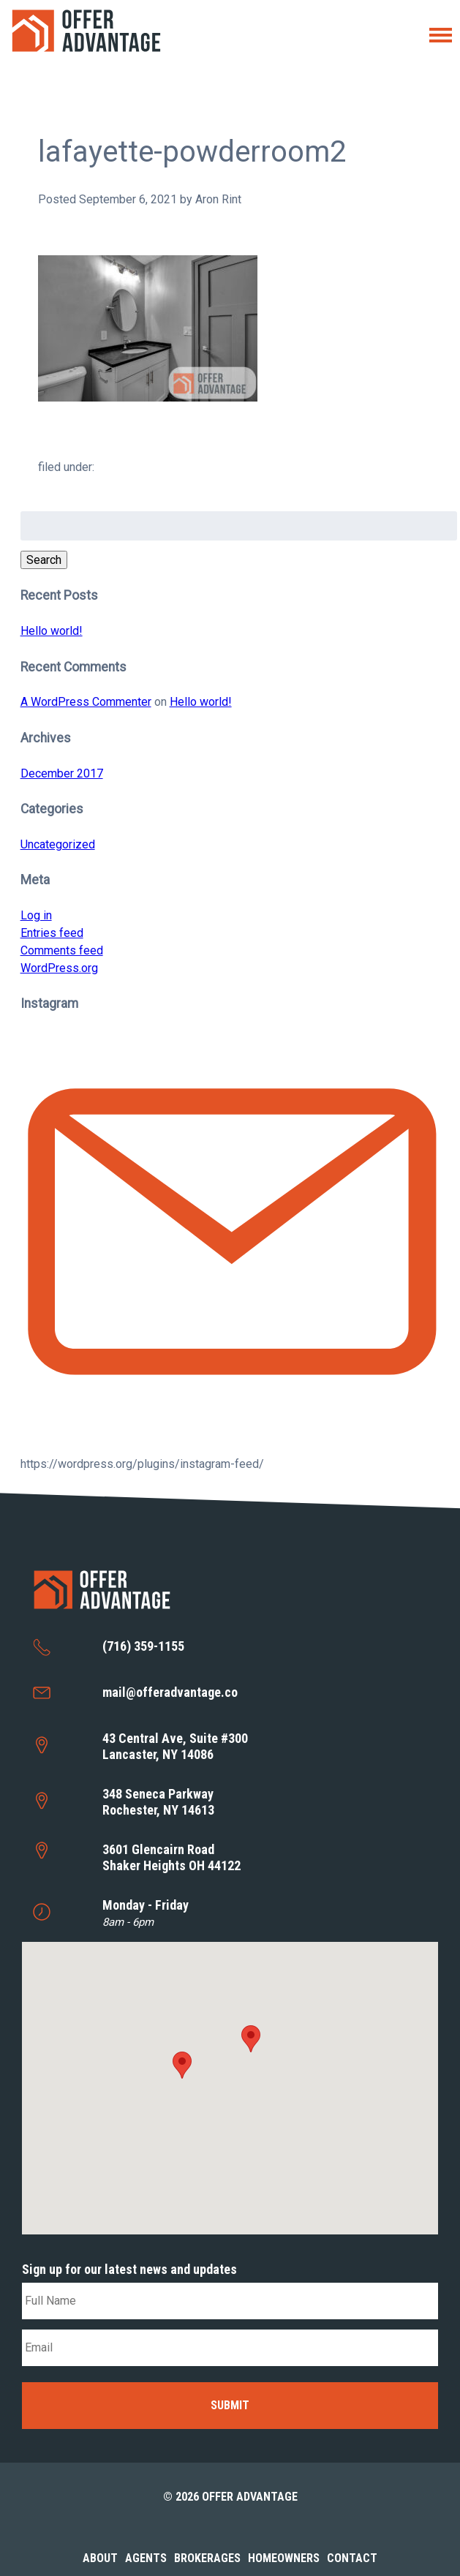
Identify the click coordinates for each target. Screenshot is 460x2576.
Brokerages (207, 2558)
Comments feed (61, 950)
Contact (352, 2558)
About (100, 2558)
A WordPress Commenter (85, 702)
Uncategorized (57, 844)
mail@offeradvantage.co (170, 1692)
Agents (146, 2558)
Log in (36, 915)
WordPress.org (59, 968)
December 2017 (61, 773)
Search (43, 560)
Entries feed (51, 933)
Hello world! (51, 631)
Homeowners (284, 2558)
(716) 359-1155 (143, 1646)
